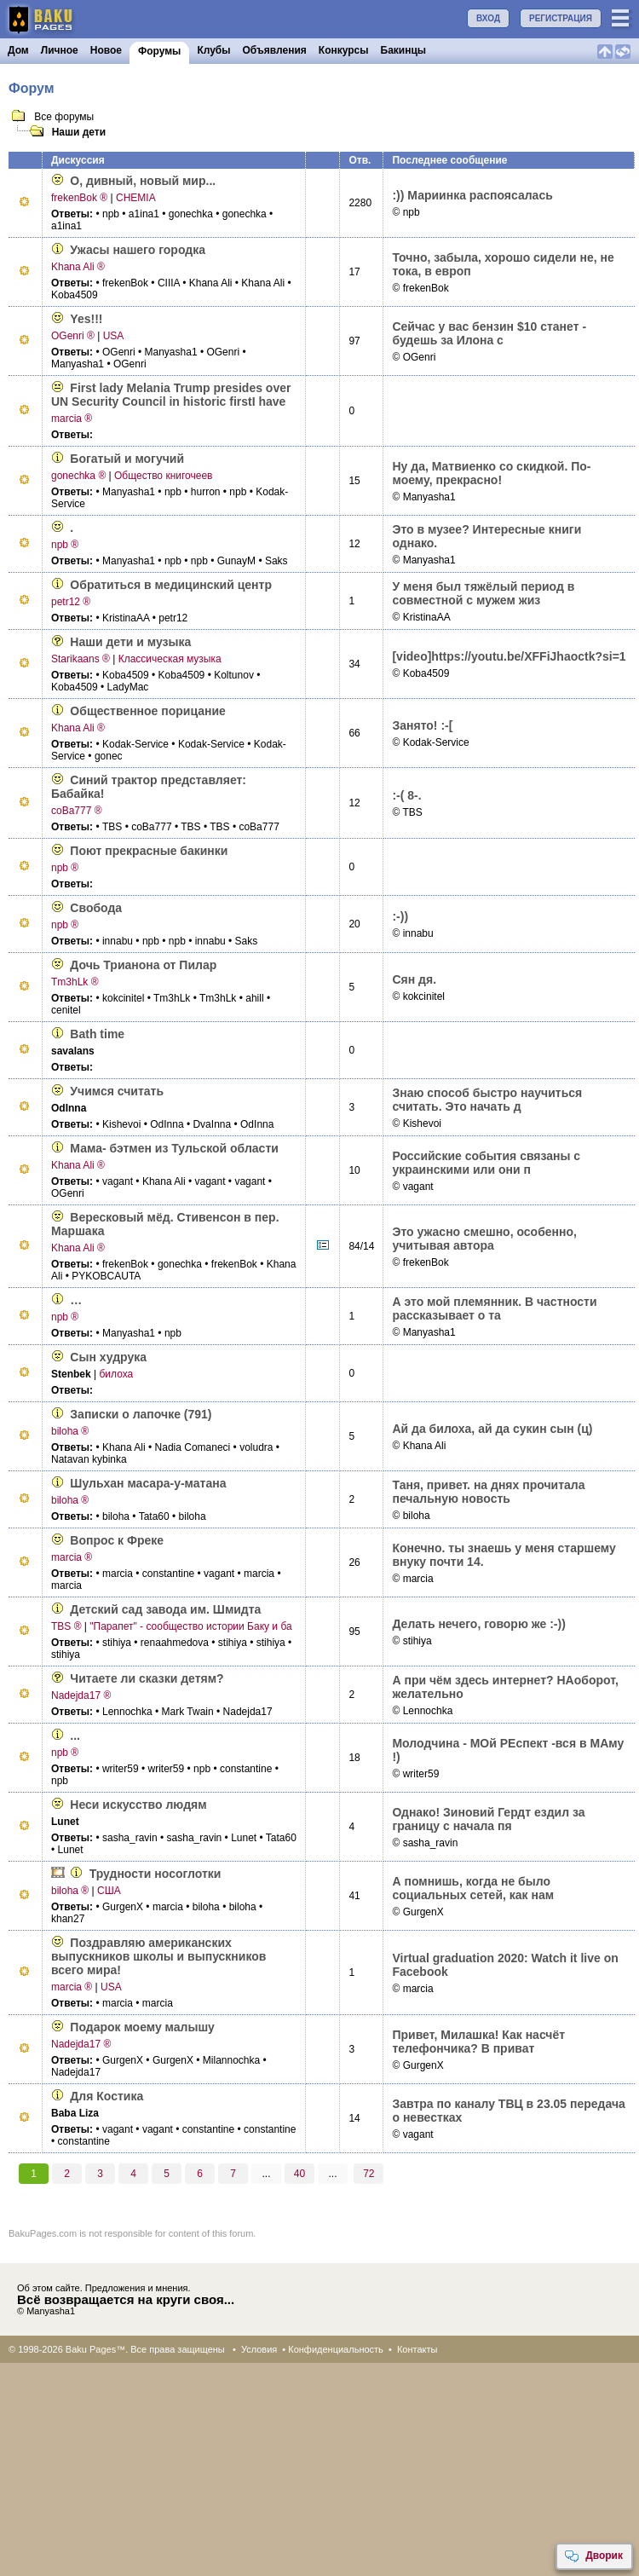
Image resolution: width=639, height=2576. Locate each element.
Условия (259, 2349)
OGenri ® (73, 336)
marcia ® (71, 419)
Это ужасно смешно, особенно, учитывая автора (484, 1238)
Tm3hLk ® (75, 982)
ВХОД (488, 18)
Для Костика (106, 2096)
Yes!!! (86, 319)
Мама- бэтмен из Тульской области (174, 1148)
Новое (106, 50)
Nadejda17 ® (81, 1695)
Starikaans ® (80, 659)
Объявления (275, 50)
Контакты (417, 2349)
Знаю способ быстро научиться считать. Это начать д (487, 1099)
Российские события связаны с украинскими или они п (486, 1162)
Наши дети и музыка (130, 642)
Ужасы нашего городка (137, 250)
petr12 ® (70, 602)
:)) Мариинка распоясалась (472, 195)
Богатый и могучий (127, 458)
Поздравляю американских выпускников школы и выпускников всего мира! (158, 1956)
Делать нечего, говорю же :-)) (478, 1624)
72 (368, 2174)
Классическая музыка (170, 659)
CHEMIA (136, 198)
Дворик (593, 2556)
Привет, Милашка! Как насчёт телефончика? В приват (478, 2041)
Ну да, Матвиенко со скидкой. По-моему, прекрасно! (491, 473)
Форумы (159, 51)
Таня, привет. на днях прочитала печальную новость (488, 1491)
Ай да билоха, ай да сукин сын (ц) (492, 1428)
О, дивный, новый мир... (143, 181)
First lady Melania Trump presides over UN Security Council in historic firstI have (171, 394)
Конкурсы (344, 50)
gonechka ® (78, 476)
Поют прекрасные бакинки (148, 851)
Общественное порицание (148, 711)
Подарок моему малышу (142, 2027)
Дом (18, 50)
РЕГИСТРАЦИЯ (560, 18)
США (109, 1891)
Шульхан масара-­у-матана (148, 1483)
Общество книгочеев (163, 476)
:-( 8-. (406, 795)
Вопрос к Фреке (117, 1540)
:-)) (400, 916)
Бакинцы (404, 50)
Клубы (213, 50)
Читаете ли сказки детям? (146, 1678)
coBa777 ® (76, 811)
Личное (59, 50)
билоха (116, 1374)
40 (299, 2174)
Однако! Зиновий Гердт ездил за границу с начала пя (488, 1819)
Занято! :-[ (422, 725)
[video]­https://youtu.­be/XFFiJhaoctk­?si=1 (508, 656)
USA (113, 336)
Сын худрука (108, 1357)
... (75, 1735)
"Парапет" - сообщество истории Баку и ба (190, 1626)
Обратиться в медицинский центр (171, 585)
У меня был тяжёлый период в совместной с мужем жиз (483, 593)
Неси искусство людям (138, 1804)
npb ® (64, 545)
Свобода (96, 908)
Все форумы (63, 117)
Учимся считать (117, 1091)
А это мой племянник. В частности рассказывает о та (494, 1308)
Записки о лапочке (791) (140, 1414)
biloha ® (70, 1431)
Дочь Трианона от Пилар (143, 965)
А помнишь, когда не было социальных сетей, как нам (473, 1888)
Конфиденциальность (335, 2349)
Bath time (97, 1034)
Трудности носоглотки (155, 1873)
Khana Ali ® (78, 267)
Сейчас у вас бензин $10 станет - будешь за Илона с (489, 333)
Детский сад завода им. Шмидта (165, 1609)
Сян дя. (414, 979)
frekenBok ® (79, 198)
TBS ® (66, 1626)
